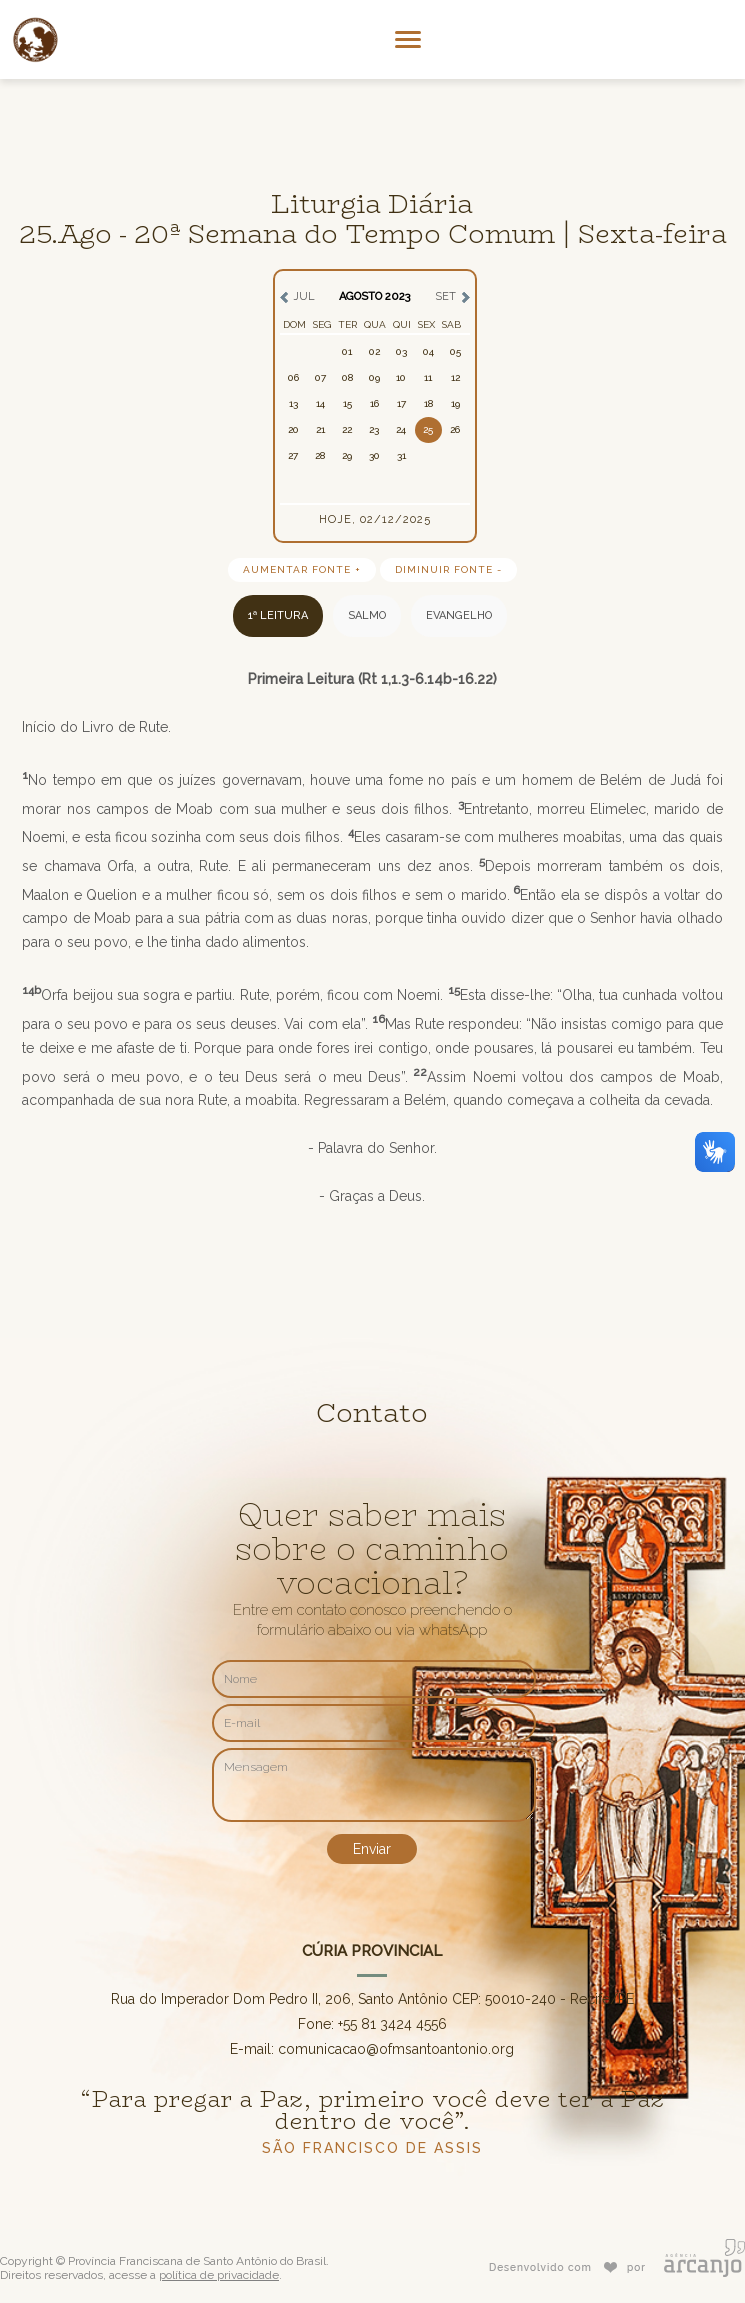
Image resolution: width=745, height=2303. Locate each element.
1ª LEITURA (278, 615)
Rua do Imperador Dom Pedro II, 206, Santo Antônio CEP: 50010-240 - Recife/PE (372, 1999)
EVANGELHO (459, 615)
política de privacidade (219, 2275)
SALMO (367, 615)
